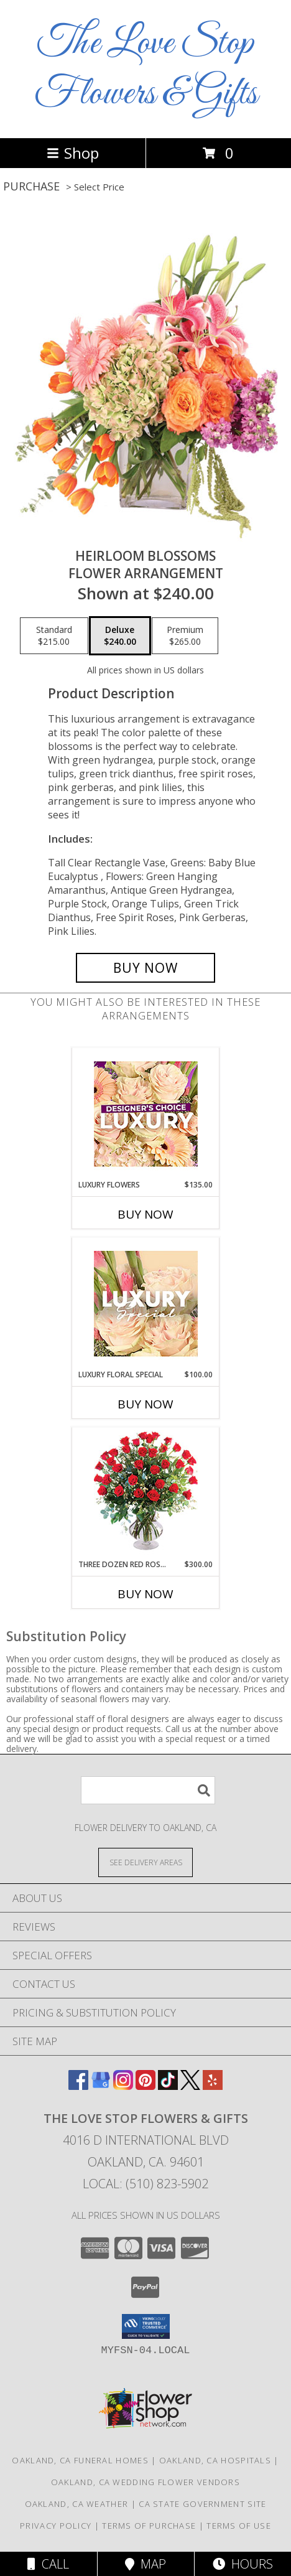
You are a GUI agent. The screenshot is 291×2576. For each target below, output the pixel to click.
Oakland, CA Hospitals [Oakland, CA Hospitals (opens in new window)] (215, 2460)
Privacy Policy (55, 2525)
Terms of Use (238, 2525)
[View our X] (190, 2086)
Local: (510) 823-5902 (145, 2183)
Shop (73, 153)
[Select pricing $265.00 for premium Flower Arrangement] (185, 636)
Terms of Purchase (149, 2525)
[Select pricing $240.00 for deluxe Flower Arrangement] (120, 636)
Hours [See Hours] (243, 2563)
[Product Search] (148, 1790)
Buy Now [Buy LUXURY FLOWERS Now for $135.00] (145, 1214)
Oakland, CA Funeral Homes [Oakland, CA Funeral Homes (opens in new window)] (80, 2460)
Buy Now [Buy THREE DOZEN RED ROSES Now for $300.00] (145, 1594)
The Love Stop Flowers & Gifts (145, 69)
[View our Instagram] (123, 2086)
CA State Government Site (202, 2503)
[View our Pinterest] (145, 2086)
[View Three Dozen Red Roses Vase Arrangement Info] (146, 1493)
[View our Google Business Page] (101, 2086)
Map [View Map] (145, 2563)
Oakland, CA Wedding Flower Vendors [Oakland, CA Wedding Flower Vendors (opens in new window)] (145, 2482)
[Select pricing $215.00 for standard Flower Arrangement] (54, 636)
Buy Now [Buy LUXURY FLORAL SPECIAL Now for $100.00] (145, 1404)
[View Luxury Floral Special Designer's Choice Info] (146, 1303)
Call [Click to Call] (48, 2563)
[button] (146, 2326)
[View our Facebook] (78, 2086)
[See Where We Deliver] (145, 1862)
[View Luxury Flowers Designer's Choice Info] (146, 1114)
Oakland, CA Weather (77, 2503)
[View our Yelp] (213, 2086)
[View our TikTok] (168, 2086)
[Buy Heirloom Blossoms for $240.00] (145, 968)
